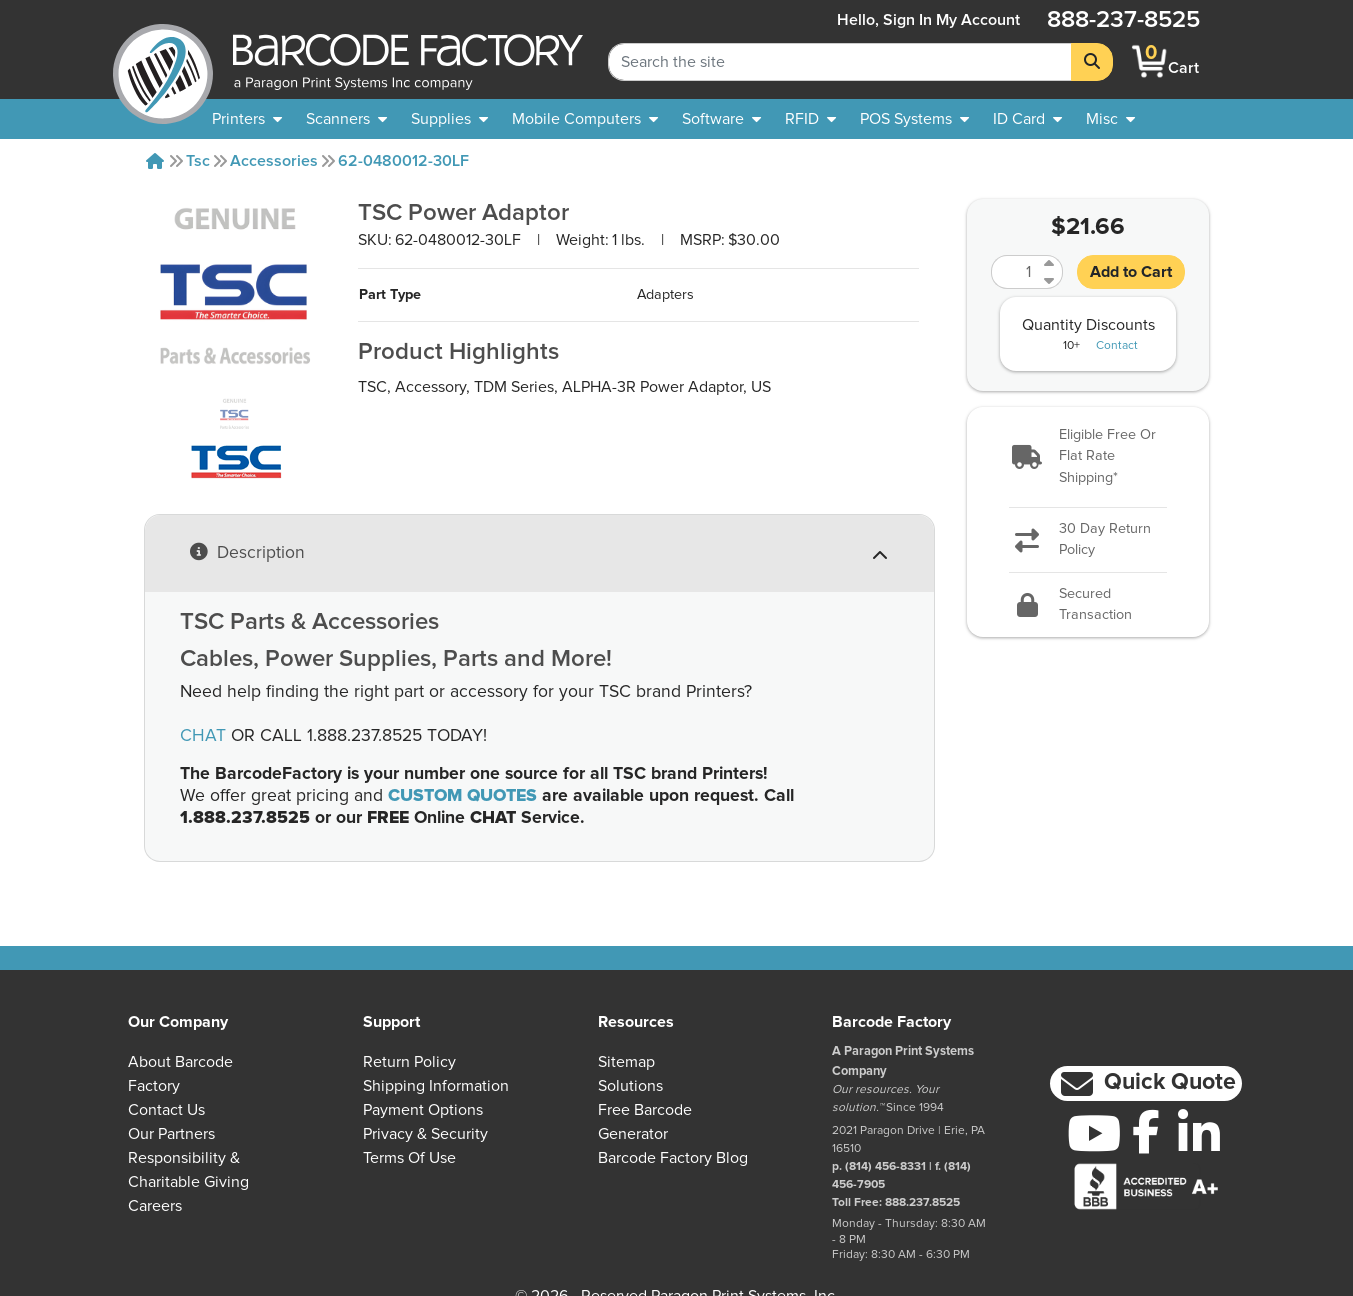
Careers (155, 1206)
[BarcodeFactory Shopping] (1149, 61)
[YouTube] (1093, 1133)
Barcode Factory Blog (673, 1158)
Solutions (630, 1086)
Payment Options (423, 1110)
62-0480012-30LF (403, 161)
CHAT (203, 736)
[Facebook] (1146, 1131)
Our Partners (171, 1134)
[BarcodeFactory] (163, 61)
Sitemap (626, 1062)
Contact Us (166, 1110)
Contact (1117, 346)
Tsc (198, 161)
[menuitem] (247, 119)
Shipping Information (436, 1086)
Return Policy (409, 1062)
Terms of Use (409, 1158)
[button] (1088, 457)
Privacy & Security (425, 1134)
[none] (1110, 119)
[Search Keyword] (840, 62)
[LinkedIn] (1199, 1133)
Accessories (274, 161)
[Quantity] (1015, 272)
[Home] (155, 161)
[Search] (1092, 62)
